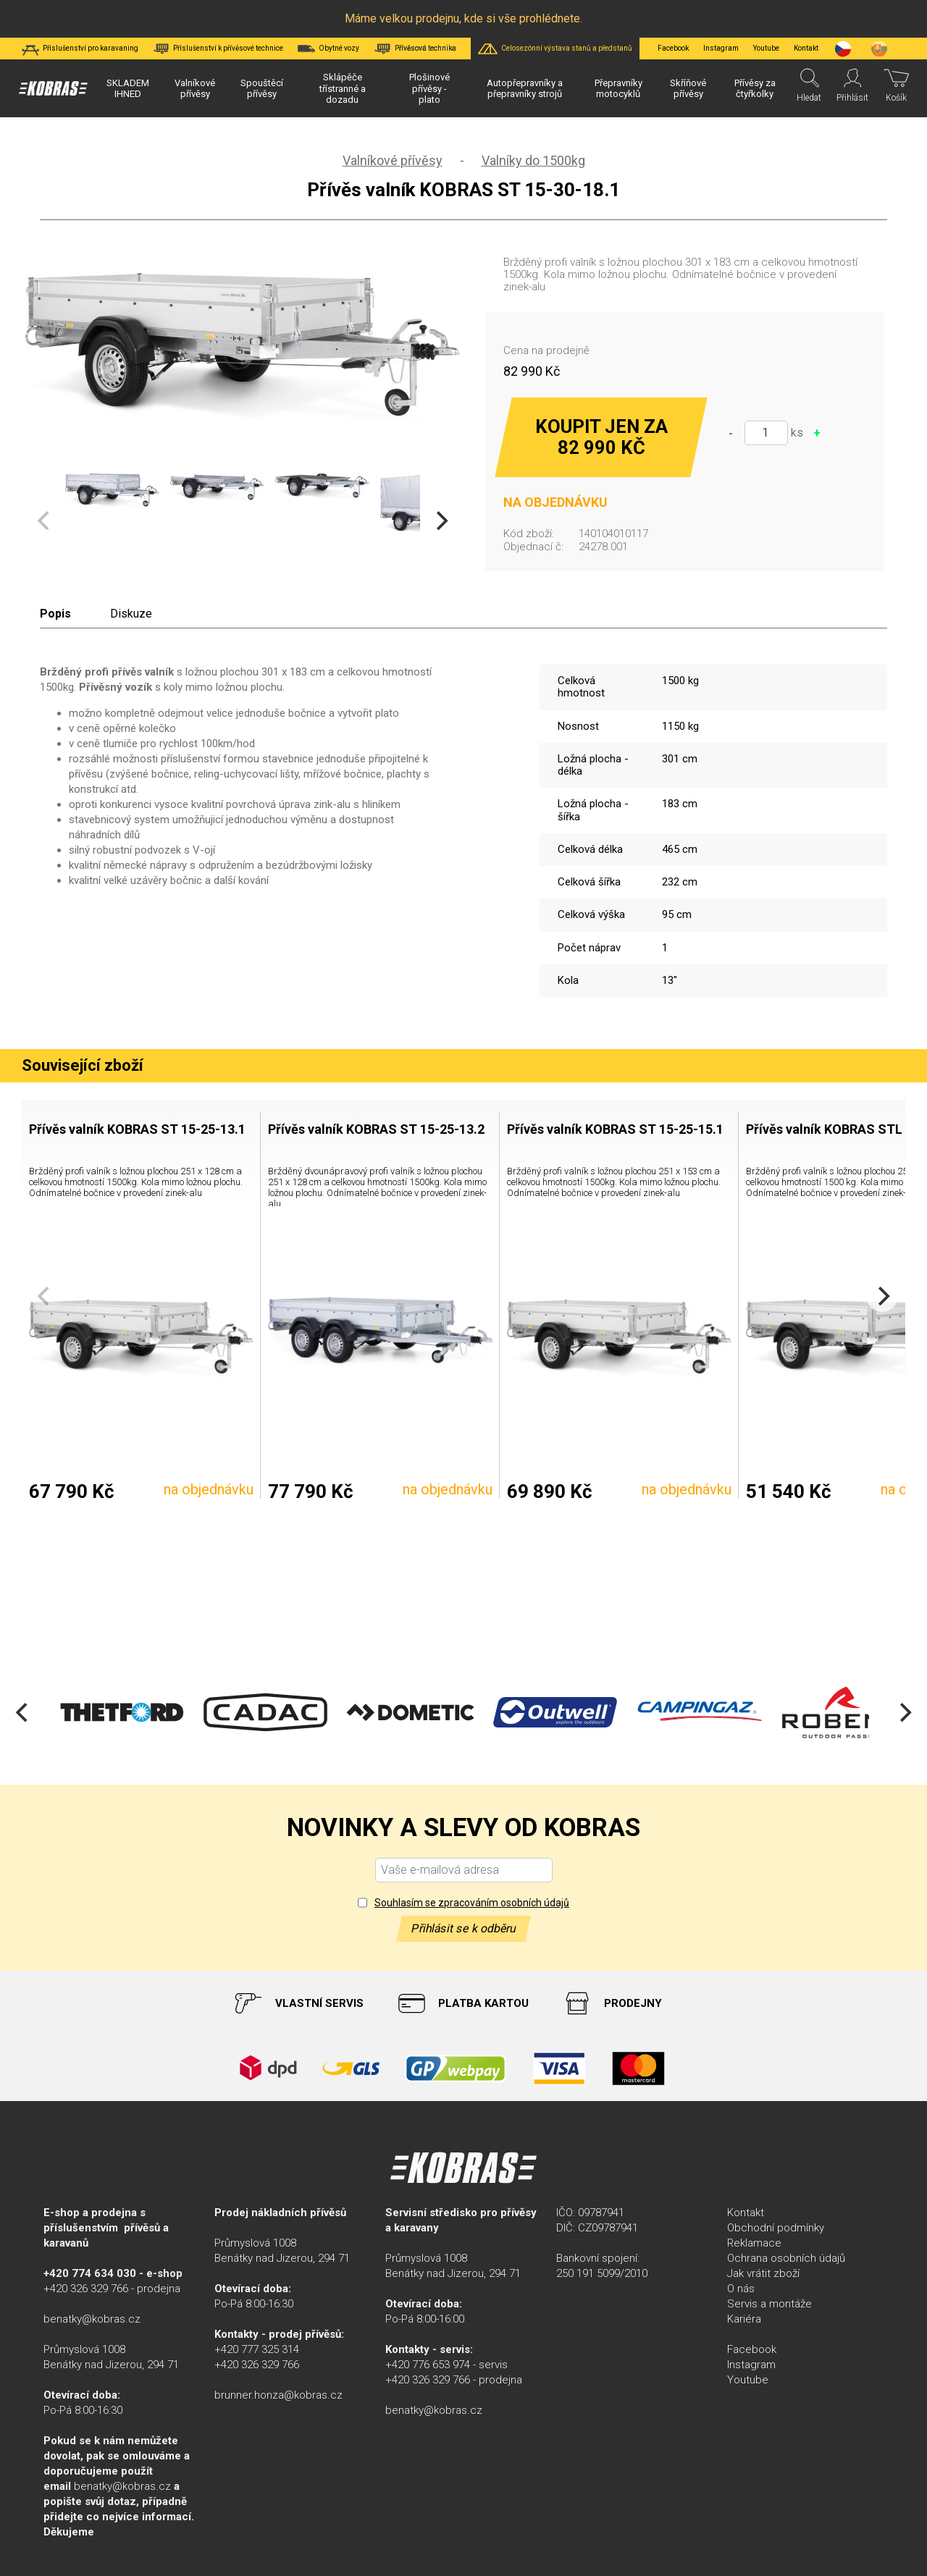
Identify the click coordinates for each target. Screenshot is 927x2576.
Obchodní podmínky (775, 2227)
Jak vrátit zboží (763, 2273)
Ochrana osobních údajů (786, 2258)
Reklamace (754, 2242)
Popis (55, 613)
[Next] (440, 520)
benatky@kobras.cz (91, 2318)
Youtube (766, 48)
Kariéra (744, 2318)
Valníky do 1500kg (533, 160)
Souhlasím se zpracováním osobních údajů (471, 1902)
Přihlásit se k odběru (463, 1928)
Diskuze (131, 613)
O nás (741, 2288)
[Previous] (23, 1712)
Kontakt (745, 2212)
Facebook (673, 48)
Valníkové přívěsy (392, 160)
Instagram (721, 48)
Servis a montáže (769, 2303)
